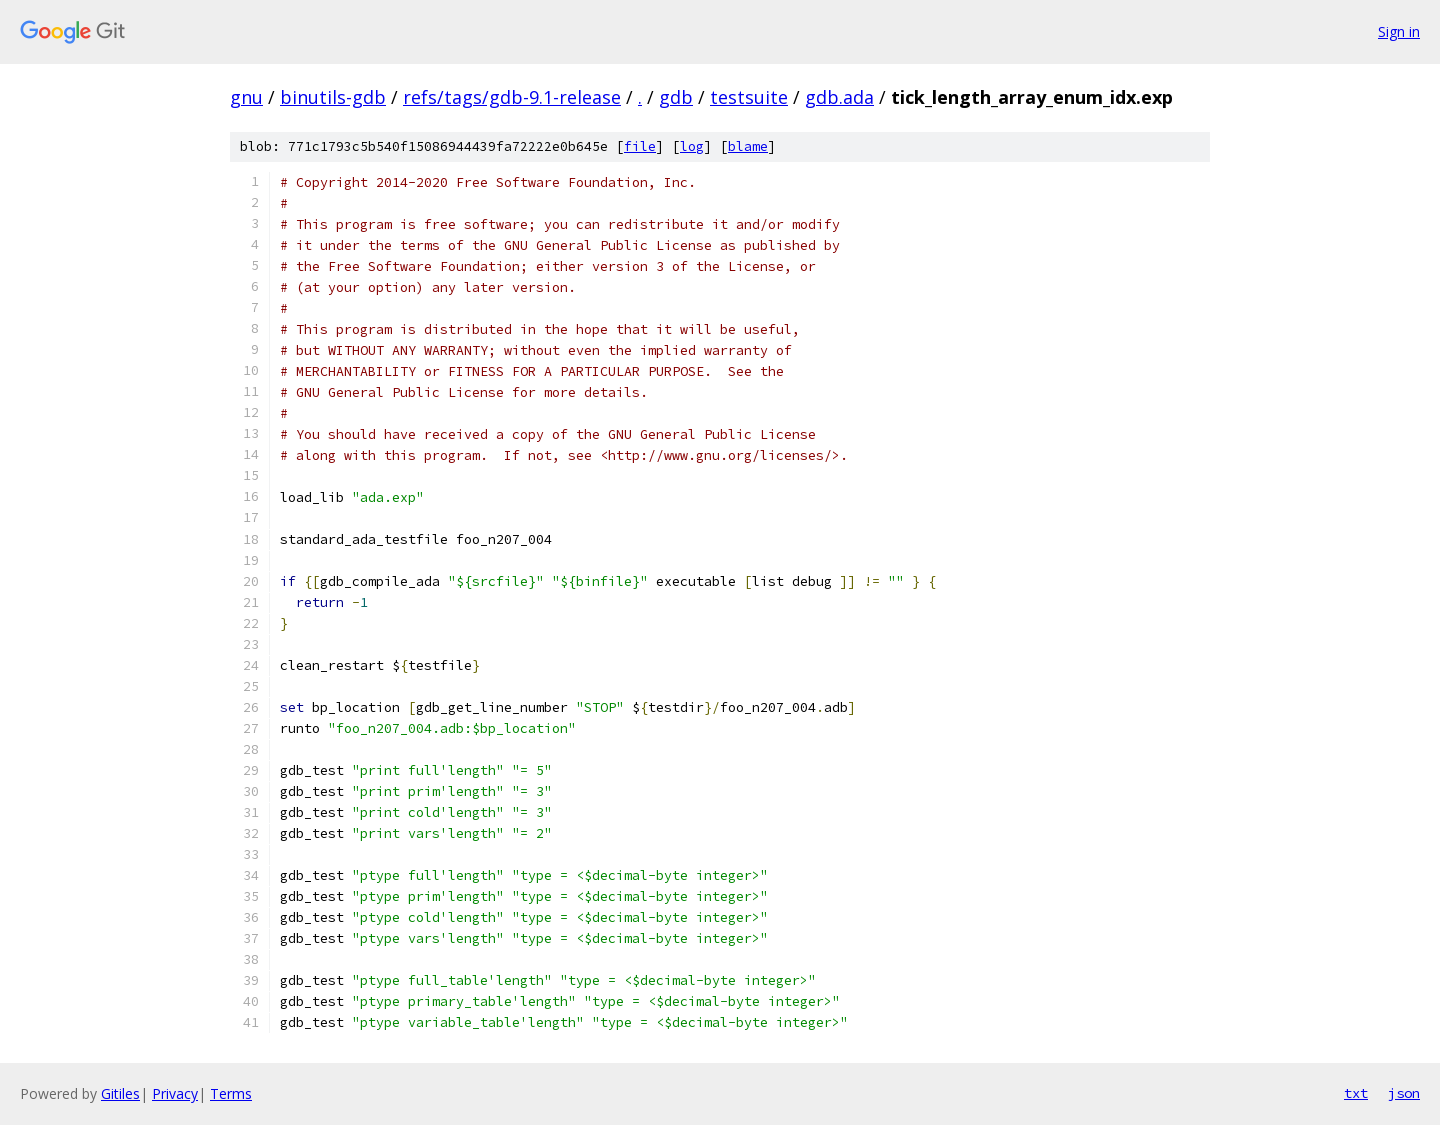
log (692, 146)
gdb (676, 97)
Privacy (175, 1093)
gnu (246, 97)
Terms (231, 1093)
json (1404, 1093)
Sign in (1399, 31)
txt (1356, 1093)
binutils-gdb (333, 97)
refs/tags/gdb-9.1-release (512, 97)
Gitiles (120, 1093)
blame (748, 146)
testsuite (749, 97)
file (640, 146)
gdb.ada (839, 97)
